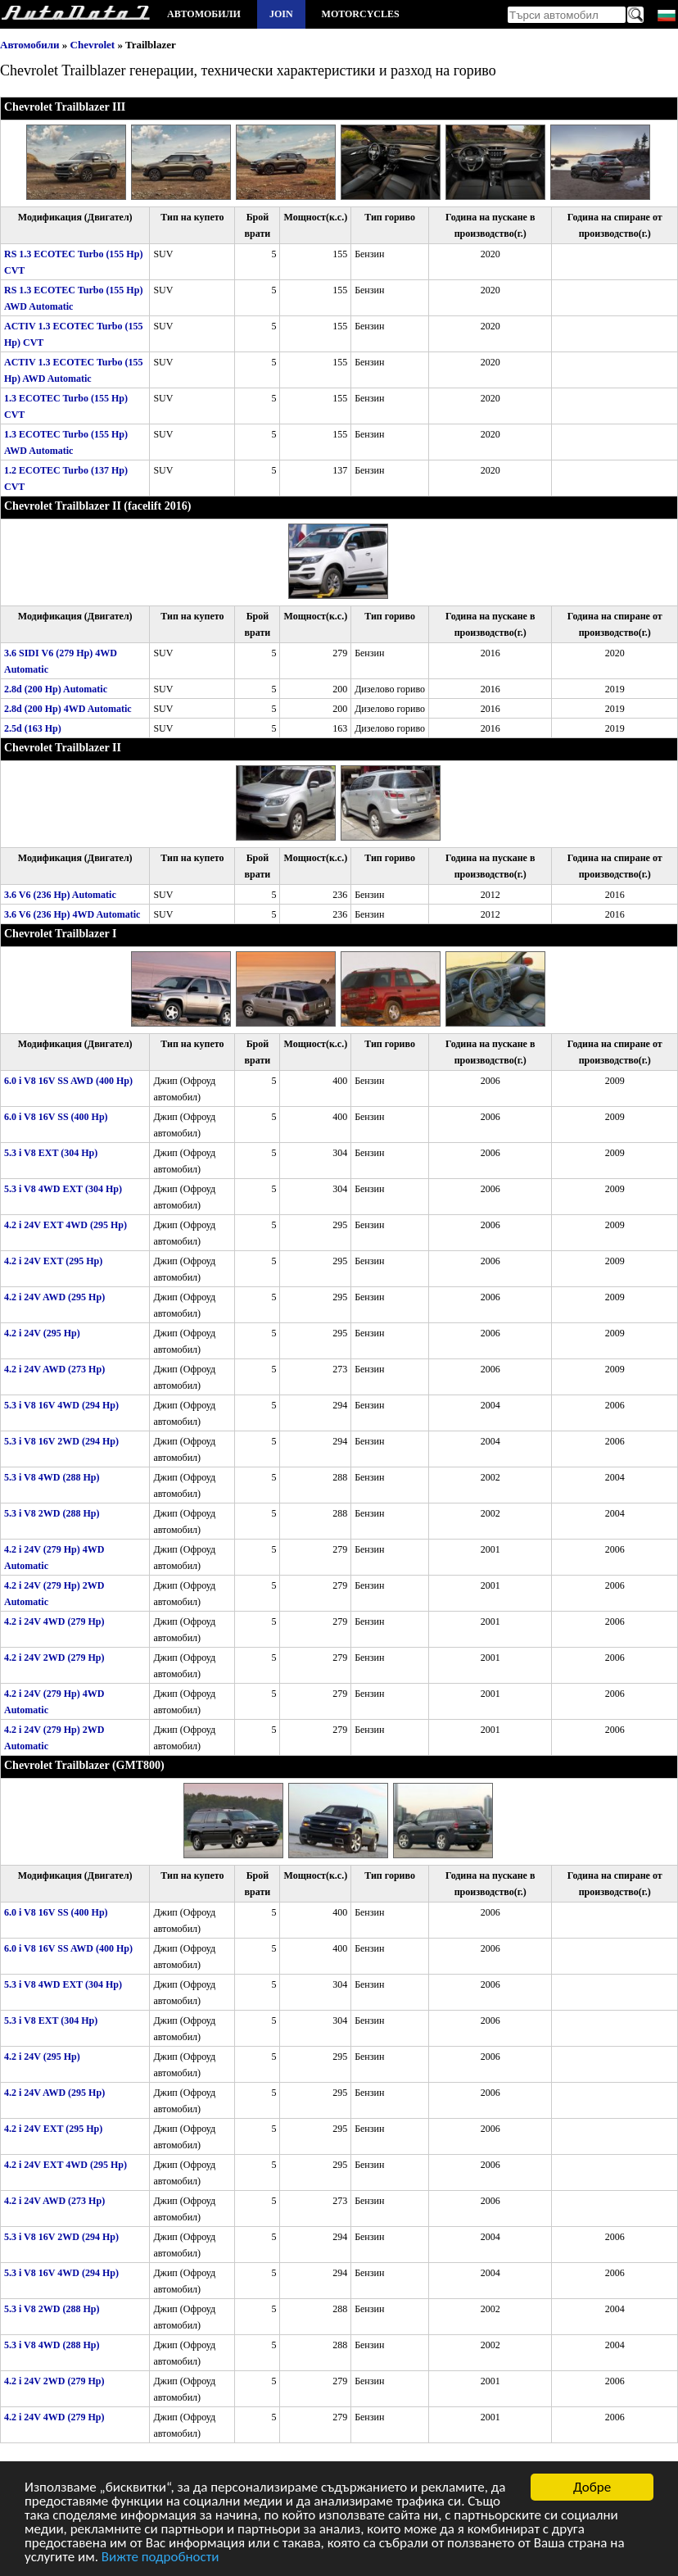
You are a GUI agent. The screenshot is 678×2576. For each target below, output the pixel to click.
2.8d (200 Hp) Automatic (55, 689)
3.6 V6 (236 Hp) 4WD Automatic (72, 914)
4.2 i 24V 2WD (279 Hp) (54, 1657)
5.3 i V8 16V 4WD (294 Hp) (61, 1405)
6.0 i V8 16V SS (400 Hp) (56, 1116)
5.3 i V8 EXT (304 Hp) (50, 1153)
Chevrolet (92, 45)
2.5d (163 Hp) (32, 728)
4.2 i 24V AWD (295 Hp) (54, 1297)
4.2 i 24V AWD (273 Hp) (54, 1369)
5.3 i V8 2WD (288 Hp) (51, 1513)
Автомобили (204, 14)
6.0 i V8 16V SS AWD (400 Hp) (68, 1080)
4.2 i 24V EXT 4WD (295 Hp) (65, 1225)
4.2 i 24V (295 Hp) (42, 1333)
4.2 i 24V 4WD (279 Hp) (54, 1621)
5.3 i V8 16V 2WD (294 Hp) (61, 1441)
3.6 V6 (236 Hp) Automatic (60, 894)
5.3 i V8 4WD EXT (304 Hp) (63, 1189)
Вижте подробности (160, 2557)
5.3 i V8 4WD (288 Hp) (51, 1477)
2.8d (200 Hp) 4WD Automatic (68, 708)
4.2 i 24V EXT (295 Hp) (53, 1261)
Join (281, 14)
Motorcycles (361, 14)
